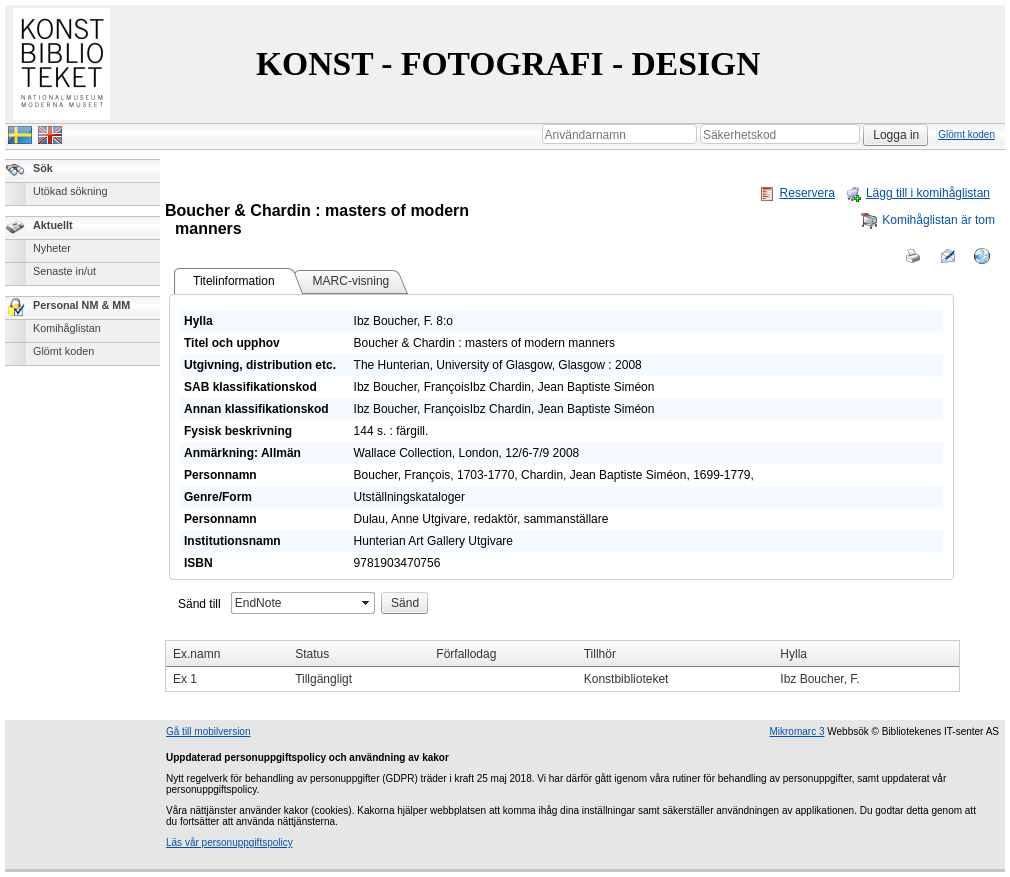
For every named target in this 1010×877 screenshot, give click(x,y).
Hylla (793, 654)
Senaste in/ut (64, 271)
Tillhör (600, 654)
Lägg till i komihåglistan (917, 193)
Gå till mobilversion (208, 731)
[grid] (562, 666)
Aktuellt (53, 225)
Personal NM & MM (81, 305)
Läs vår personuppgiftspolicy (229, 842)
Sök (43, 168)
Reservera (797, 193)
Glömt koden (966, 134)
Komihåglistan (67, 328)
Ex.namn (196, 654)
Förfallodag (466, 654)
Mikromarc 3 (796, 731)
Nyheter (52, 248)
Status (312, 654)
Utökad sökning (70, 191)
